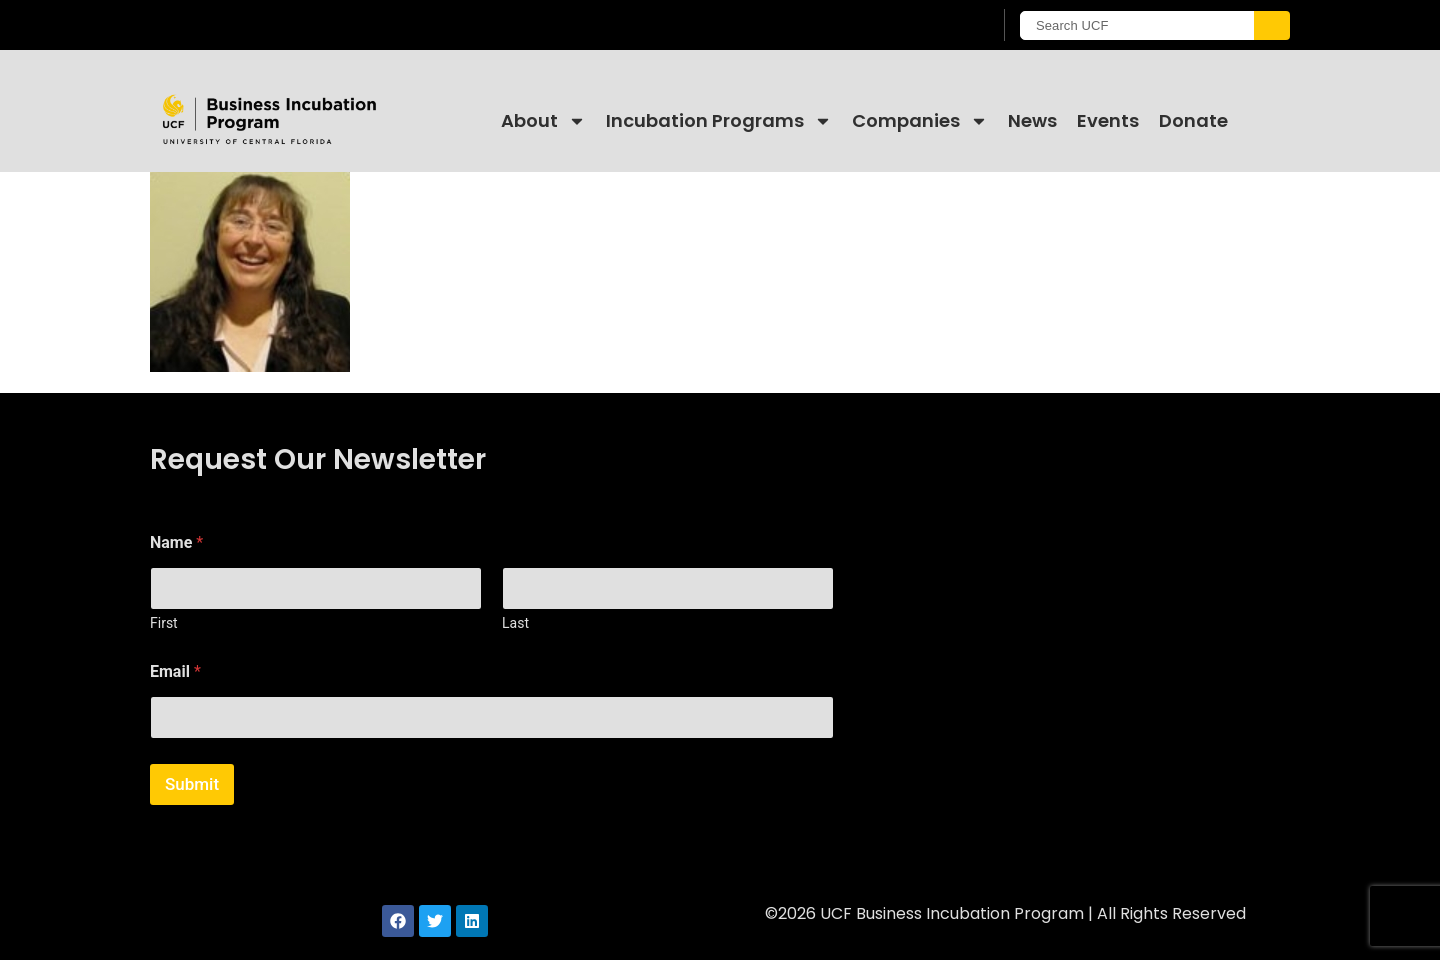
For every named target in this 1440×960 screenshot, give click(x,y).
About (543, 121)
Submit (192, 784)
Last (515, 623)
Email (175, 671)
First (164, 623)
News (1032, 120)
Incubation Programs (719, 121)
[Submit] (1272, 25)
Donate (1193, 120)
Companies (920, 121)
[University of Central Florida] (311, 24)
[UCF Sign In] (927, 26)
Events (1108, 120)
